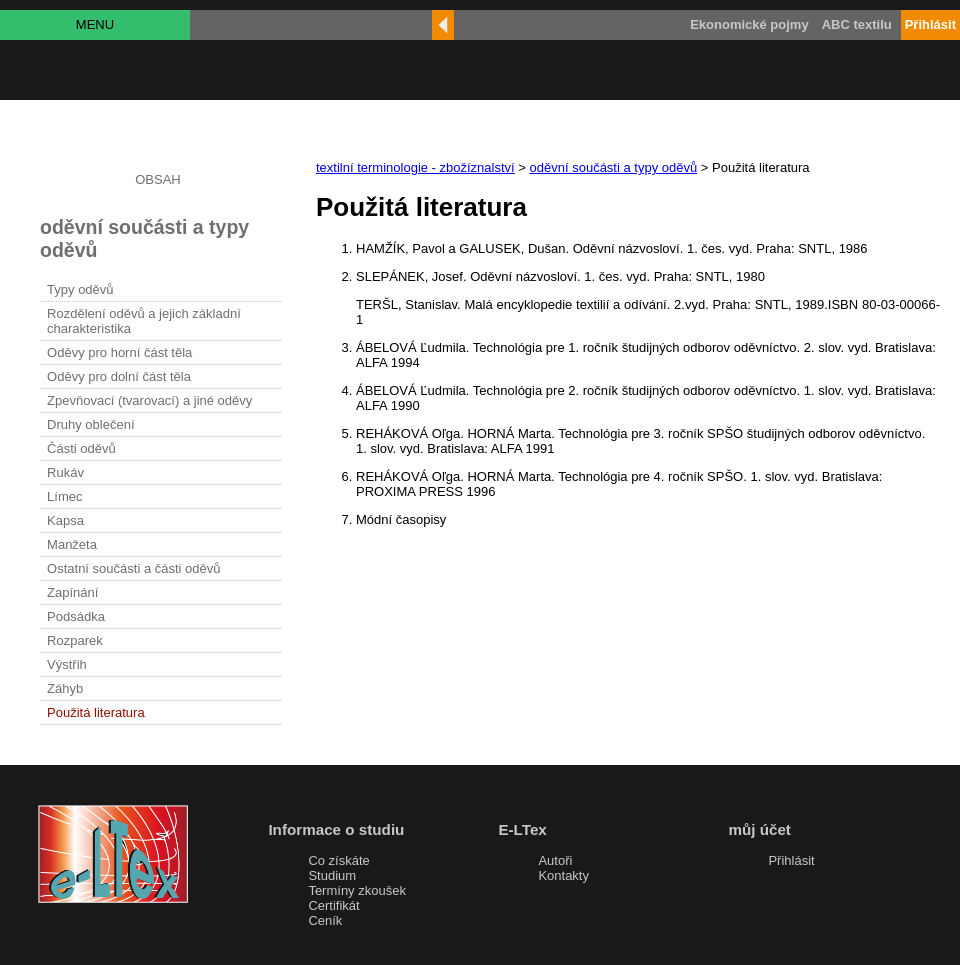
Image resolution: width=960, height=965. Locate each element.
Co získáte (338, 860)
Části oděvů (81, 448)
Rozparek (75, 640)
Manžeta (72, 544)
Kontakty (563, 875)
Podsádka (76, 616)
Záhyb (65, 688)
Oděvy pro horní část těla (119, 352)
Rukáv (65, 472)
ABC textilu (857, 24)
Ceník (325, 920)
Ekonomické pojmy (749, 24)
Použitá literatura (96, 712)
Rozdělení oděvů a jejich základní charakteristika (144, 321)
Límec (64, 496)
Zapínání (72, 592)
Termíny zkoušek (357, 890)
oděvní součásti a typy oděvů (614, 167)
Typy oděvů (80, 289)
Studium (332, 875)
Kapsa (65, 520)
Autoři (555, 860)
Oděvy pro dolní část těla (119, 376)
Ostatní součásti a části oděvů (133, 568)
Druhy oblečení (90, 424)
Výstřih (67, 664)
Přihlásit (791, 860)
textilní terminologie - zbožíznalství (415, 167)
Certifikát (333, 905)
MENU (95, 24)
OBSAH (158, 179)
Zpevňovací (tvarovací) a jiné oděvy (149, 400)
